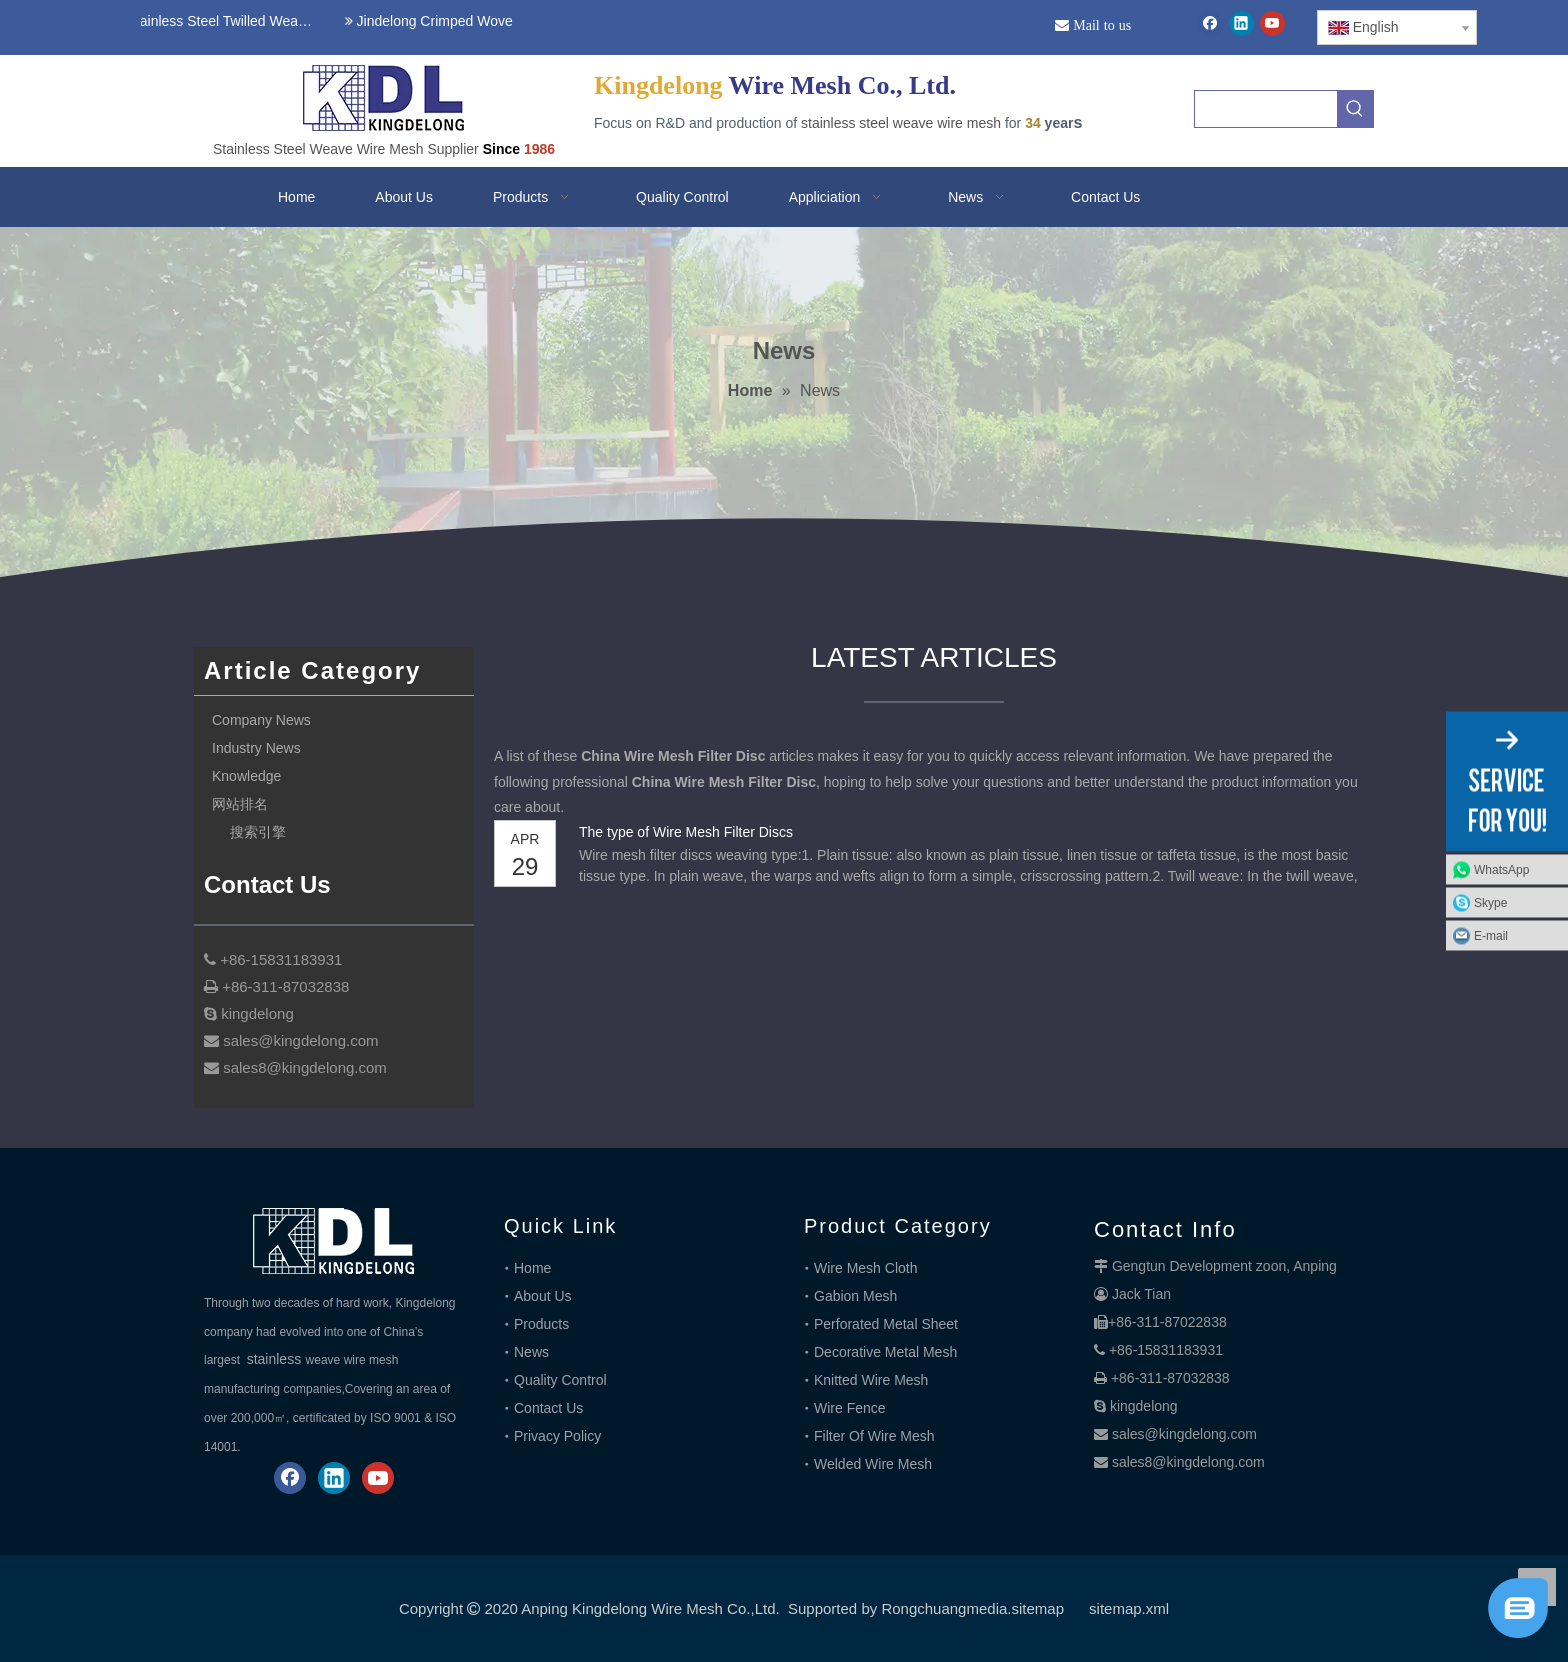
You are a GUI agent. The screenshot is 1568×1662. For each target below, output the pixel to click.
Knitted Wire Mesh (871, 1380)
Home (532, 1268)
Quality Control (560, 1380)
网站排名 (240, 804)
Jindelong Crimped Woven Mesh (453, 21)
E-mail (1491, 936)
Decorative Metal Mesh (885, 1352)
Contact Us (548, 1408)
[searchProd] (1266, 109)
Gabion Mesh (855, 1296)
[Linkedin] (1241, 23)
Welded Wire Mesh (873, 1464)
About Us (543, 1296)
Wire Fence (850, 1408)
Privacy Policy (557, 1436)
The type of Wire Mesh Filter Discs (686, 832)
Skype (1490, 903)
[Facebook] (1210, 23)
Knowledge (246, 776)
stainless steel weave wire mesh (901, 123)
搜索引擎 (258, 832)
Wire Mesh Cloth (865, 1268)
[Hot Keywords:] (1355, 109)
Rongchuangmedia (944, 1608)
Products (541, 1324)
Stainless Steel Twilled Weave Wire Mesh (223, 21)
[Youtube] (1272, 23)
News (531, 1352)
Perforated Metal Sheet (886, 1324)
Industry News (256, 748)
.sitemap (1035, 1608)
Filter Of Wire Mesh (874, 1436)
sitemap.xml (1129, 1608)
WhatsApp (1501, 870)
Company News (261, 720)
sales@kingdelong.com (1184, 1434)
